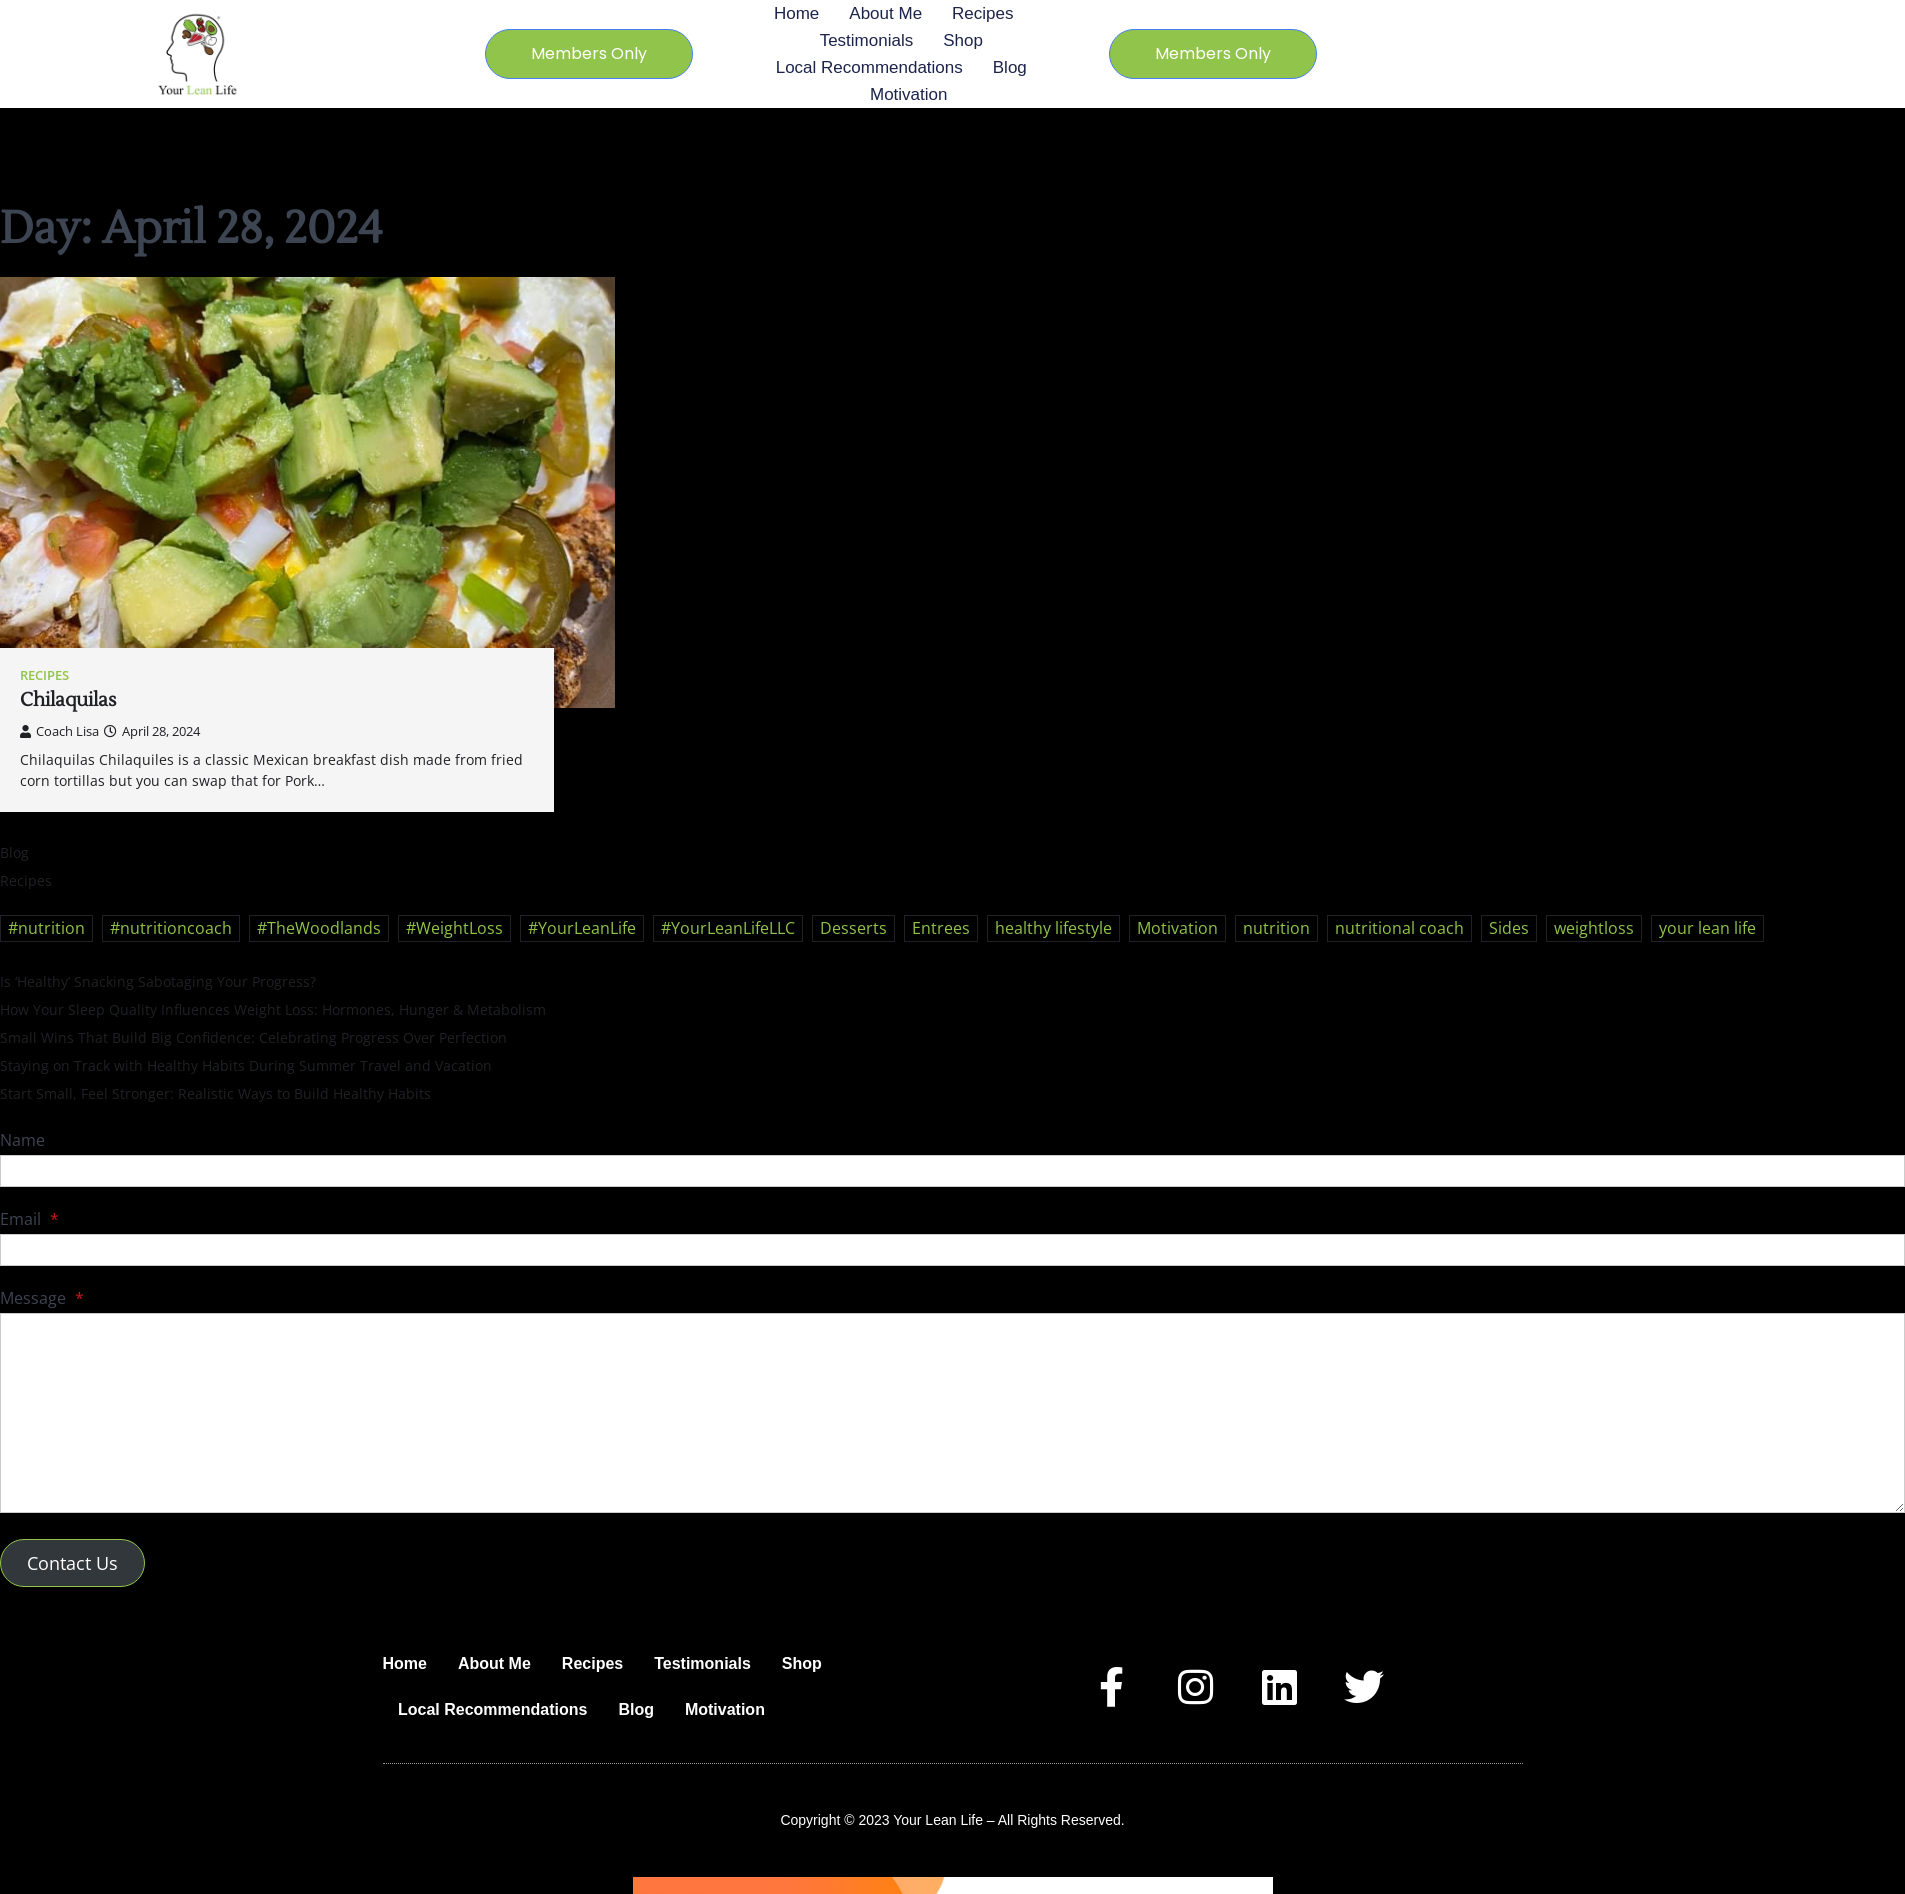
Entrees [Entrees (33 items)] (941, 928)
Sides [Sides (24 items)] (1509, 928)
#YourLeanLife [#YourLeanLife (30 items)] (582, 928)
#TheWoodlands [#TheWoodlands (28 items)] (319, 928)
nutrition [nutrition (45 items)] (1276, 928)
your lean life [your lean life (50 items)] (1707, 928)
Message (42, 1298)
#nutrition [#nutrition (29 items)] (46, 928)
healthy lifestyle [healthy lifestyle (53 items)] (1053, 928)
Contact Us (72, 1563)
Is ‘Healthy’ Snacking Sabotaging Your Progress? (158, 981)
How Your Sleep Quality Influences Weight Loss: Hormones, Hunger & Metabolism (273, 1009)
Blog (1010, 67)
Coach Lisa (59, 731)
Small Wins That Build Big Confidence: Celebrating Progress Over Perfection (253, 1037)
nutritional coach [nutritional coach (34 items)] (1399, 928)
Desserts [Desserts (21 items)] (853, 928)
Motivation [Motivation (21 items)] (1177, 928)
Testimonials (867, 40)
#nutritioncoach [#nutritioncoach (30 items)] (171, 928)
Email (29, 1219)
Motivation (908, 94)
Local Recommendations (869, 67)
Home (796, 13)
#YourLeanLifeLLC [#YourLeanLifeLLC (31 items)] (728, 928)
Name (22, 1140)
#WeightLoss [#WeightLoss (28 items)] (454, 928)
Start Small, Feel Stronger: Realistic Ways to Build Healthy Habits (215, 1093)
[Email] (952, 1250)
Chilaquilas (68, 700)
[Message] (952, 1413)
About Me (885, 13)
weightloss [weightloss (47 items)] (1594, 928)
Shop (963, 40)
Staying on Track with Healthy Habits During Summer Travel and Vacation (246, 1065)
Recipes (982, 13)
